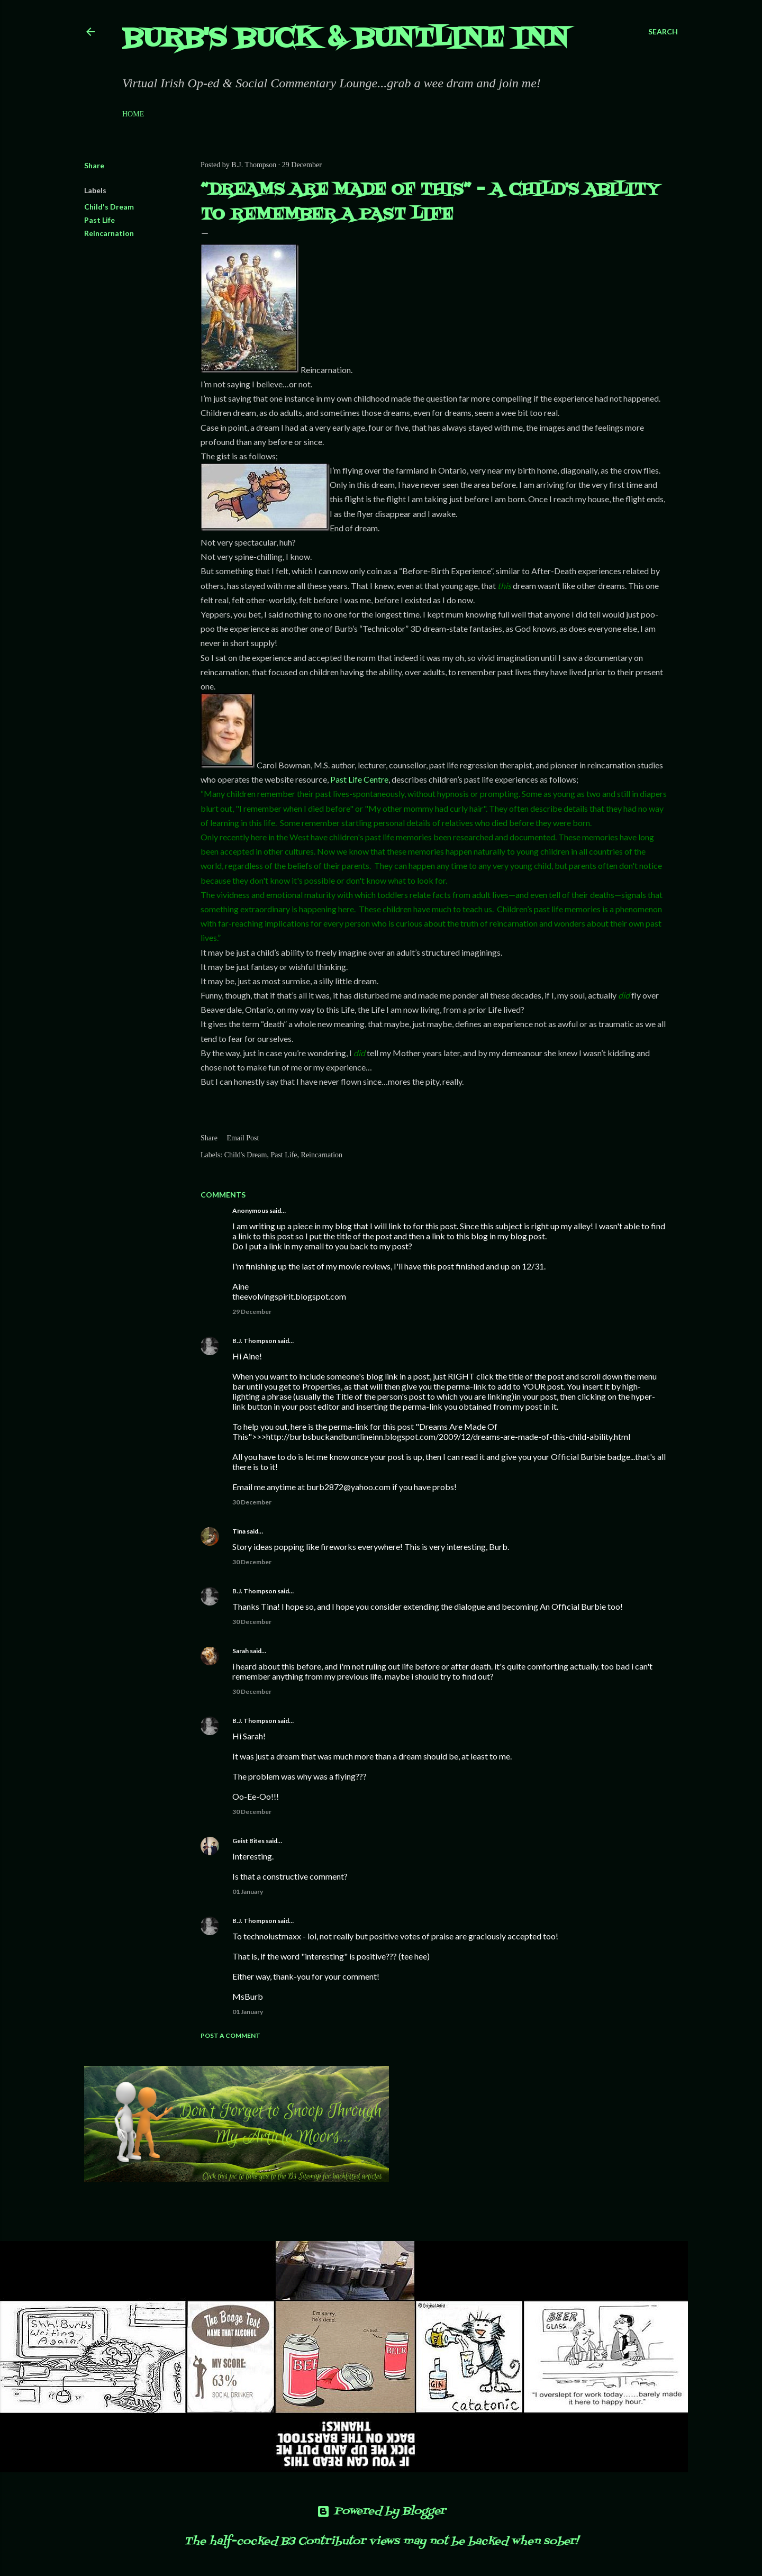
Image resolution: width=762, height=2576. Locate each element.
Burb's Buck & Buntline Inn (345, 39)
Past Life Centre (359, 779)
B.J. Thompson (254, 1341)
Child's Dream (109, 206)
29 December (251, 1312)
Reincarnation (109, 233)
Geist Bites (248, 1841)
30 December (251, 1502)
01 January (247, 1891)
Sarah (240, 1651)
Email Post (242, 1138)
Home (133, 114)
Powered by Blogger (381, 2511)
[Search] (663, 31)
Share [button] (94, 165)
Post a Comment (230, 2035)
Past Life (99, 219)
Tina (239, 1531)
